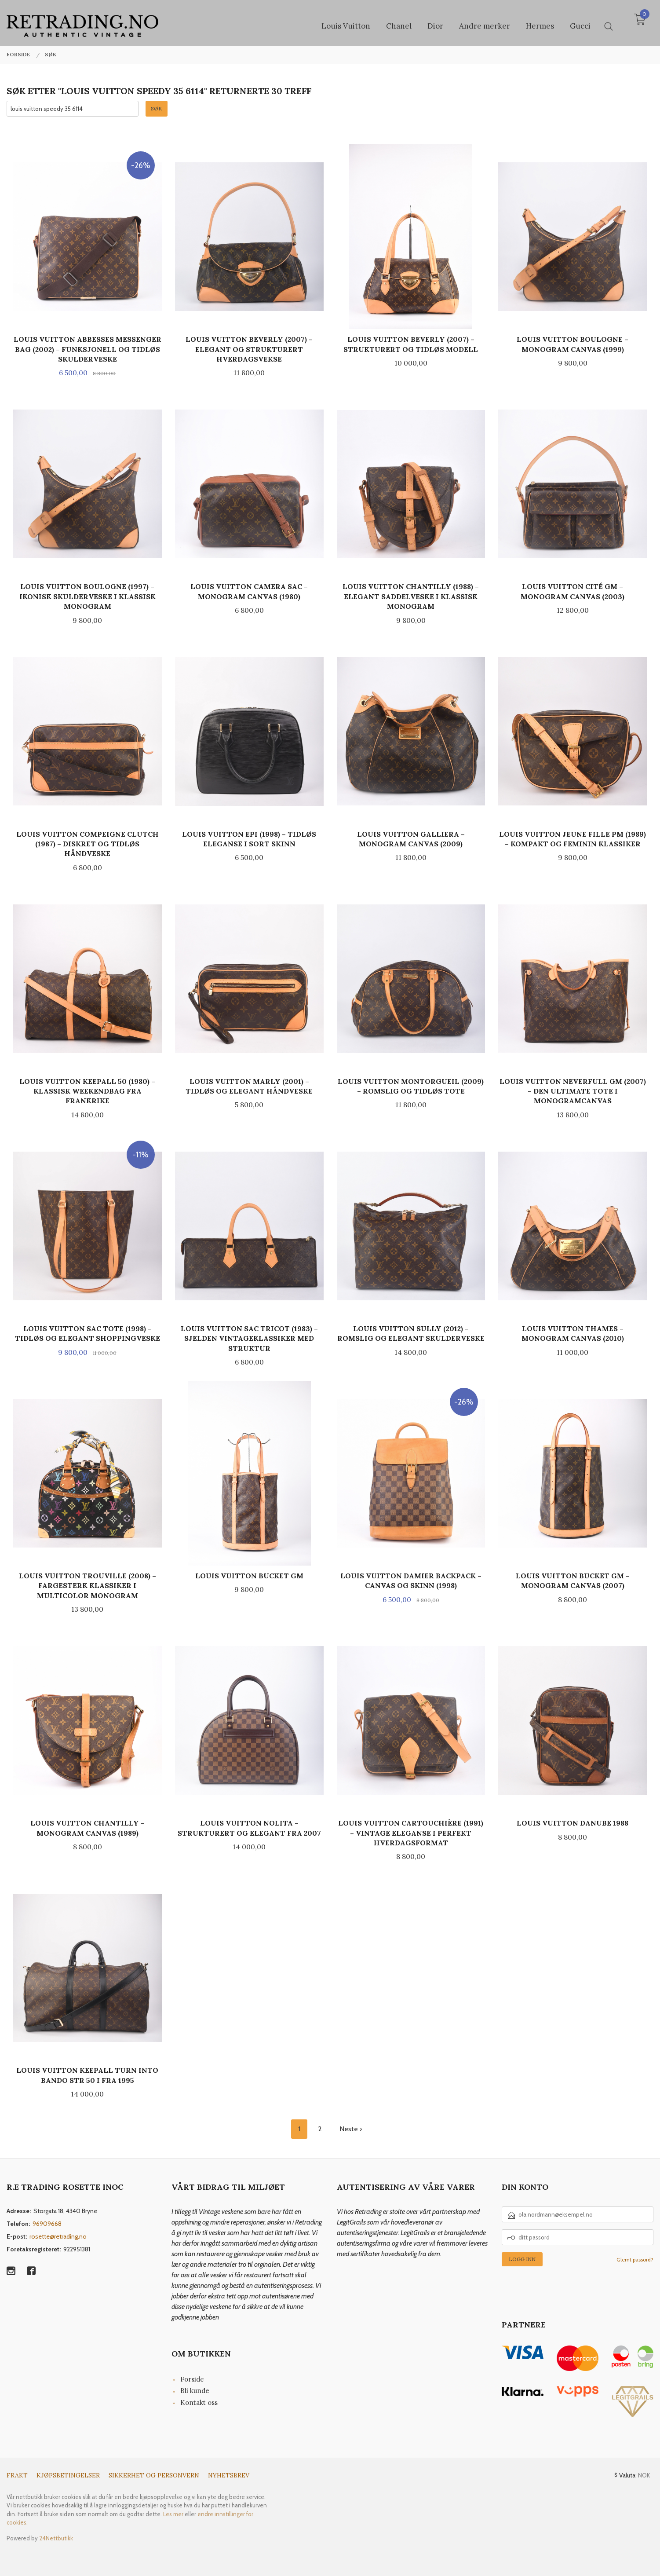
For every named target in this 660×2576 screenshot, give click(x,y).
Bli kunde (194, 2390)
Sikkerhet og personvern (154, 2475)
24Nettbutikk (56, 2538)
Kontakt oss (199, 2402)
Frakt (17, 2475)
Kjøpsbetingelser (68, 2475)
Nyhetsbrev (228, 2475)
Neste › (350, 2129)
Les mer (173, 2513)
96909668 (47, 2224)
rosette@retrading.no (58, 2236)
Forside (192, 2379)
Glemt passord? (634, 2259)
